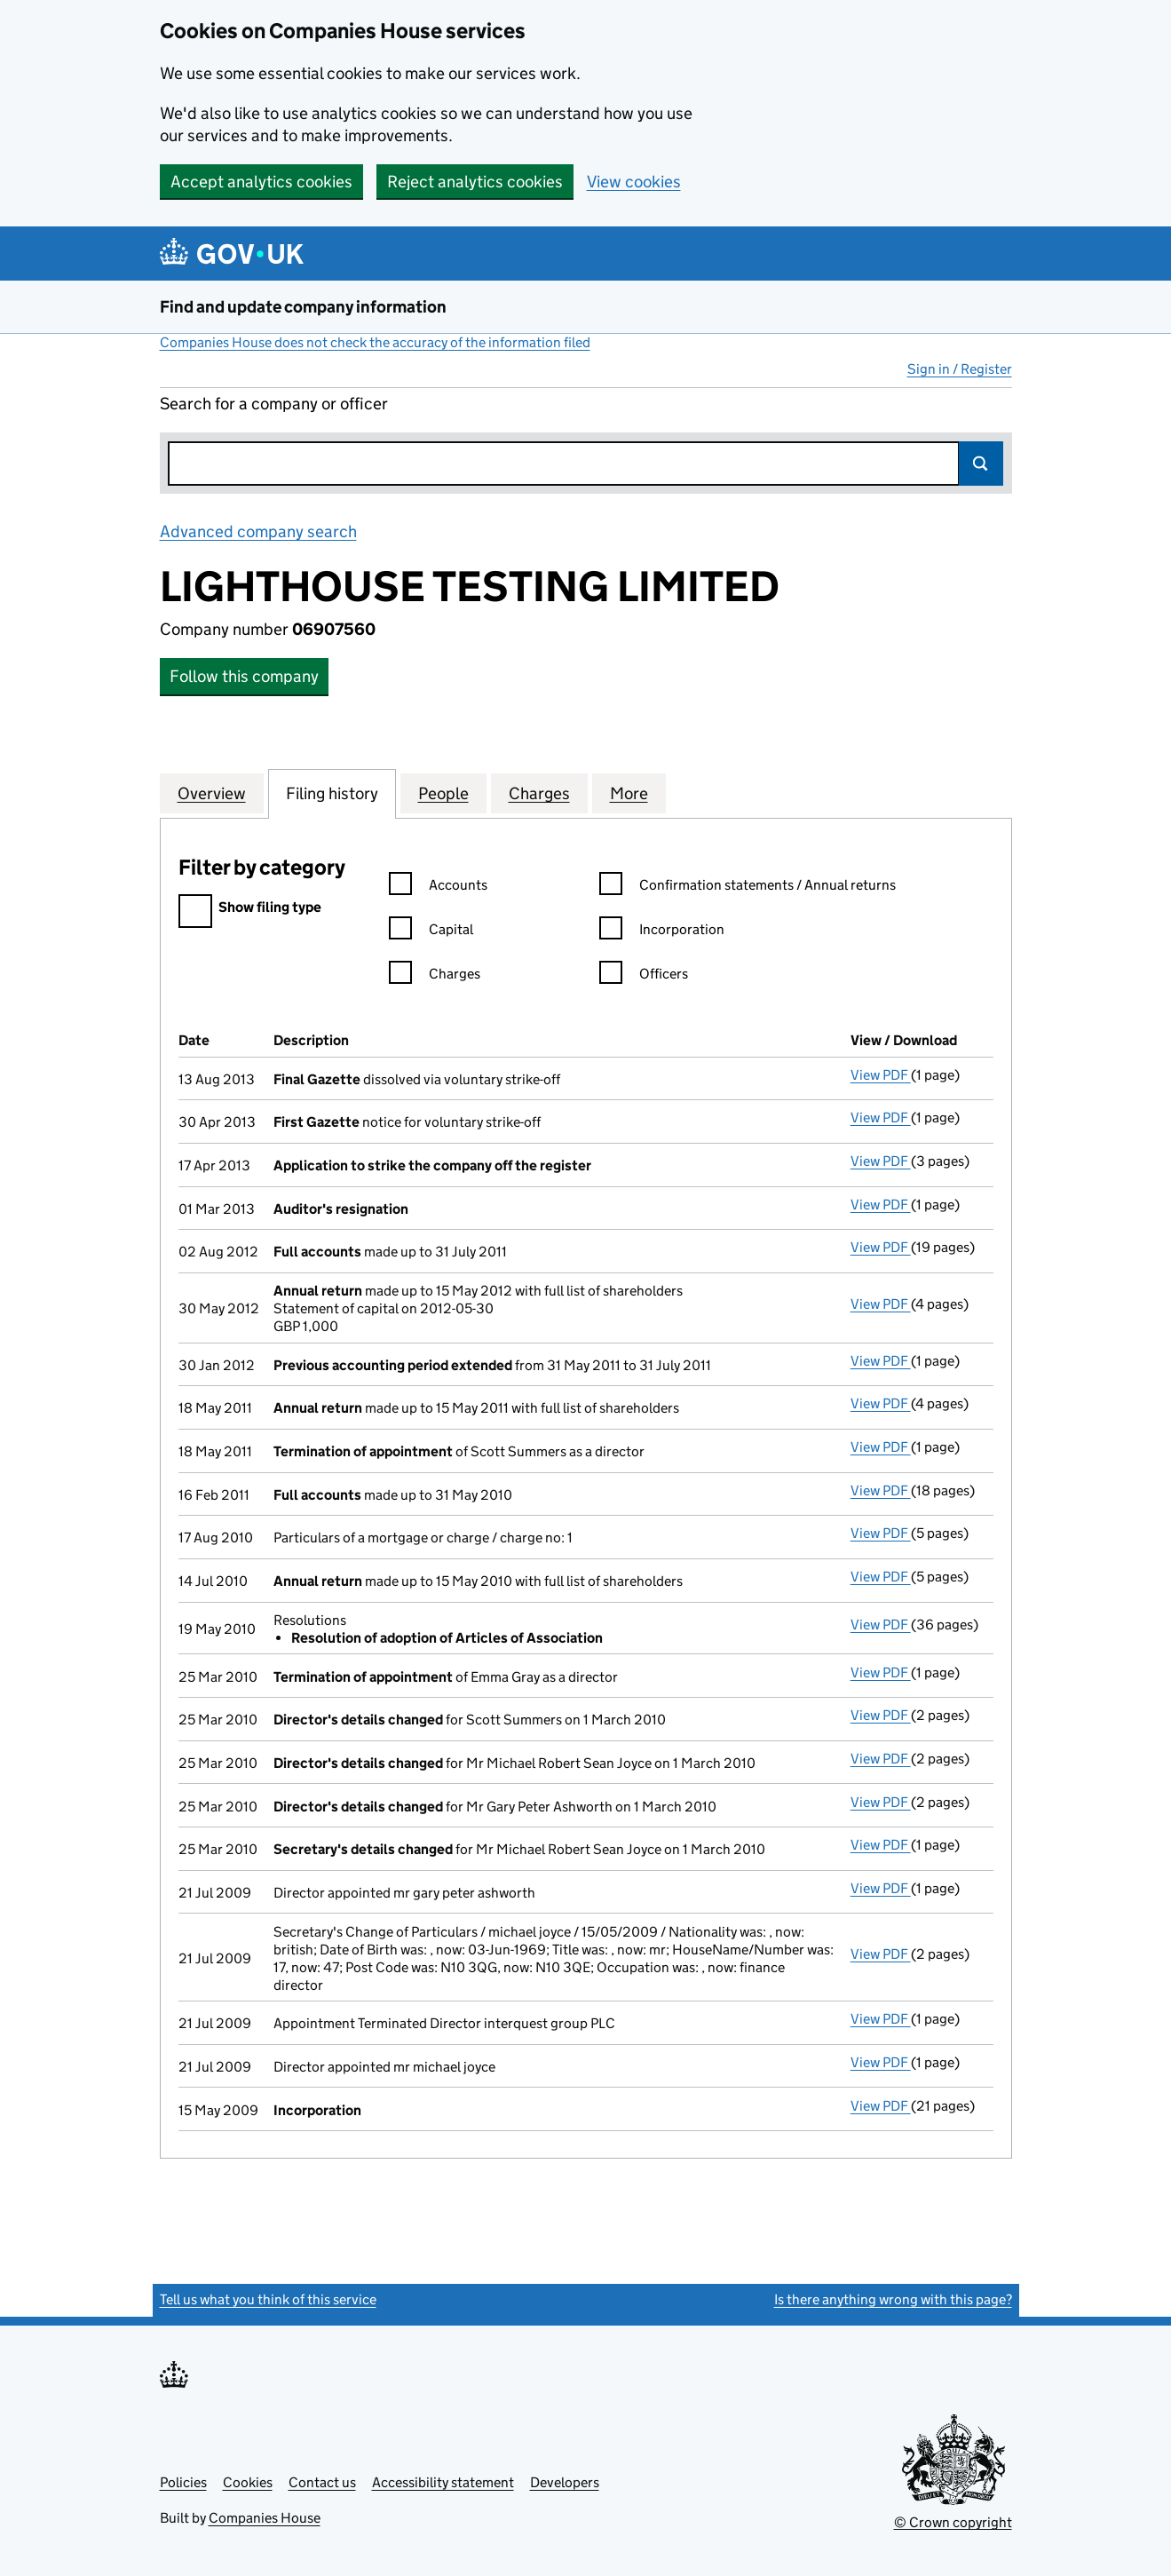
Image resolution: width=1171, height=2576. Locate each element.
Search (981, 463)
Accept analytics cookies (261, 181)
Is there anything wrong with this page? (893, 2299)
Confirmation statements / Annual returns (747, 887)
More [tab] (629, 793)
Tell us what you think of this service (268, 2299)
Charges (434, 976)
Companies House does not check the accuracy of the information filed (375, 342)
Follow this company (244, 676)
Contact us (322, 2482)
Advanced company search (258, 531)
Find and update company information (303, 307)
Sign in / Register (959, 369)
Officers (643, 976)
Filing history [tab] (332, 793)
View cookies (634, 181)
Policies (183, 2482)
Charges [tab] (539, 793)
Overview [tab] (212, 793)
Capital (431, 932)
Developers (564, 2482)
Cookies (248, 2482)
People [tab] (443, 793)
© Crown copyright (953, 2522)
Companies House (264, 2517)
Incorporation (661, 932)
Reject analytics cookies (475, 181)
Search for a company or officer (274, 403)
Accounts (438, 887)
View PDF (881, 1074)
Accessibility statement (443, 2482)
